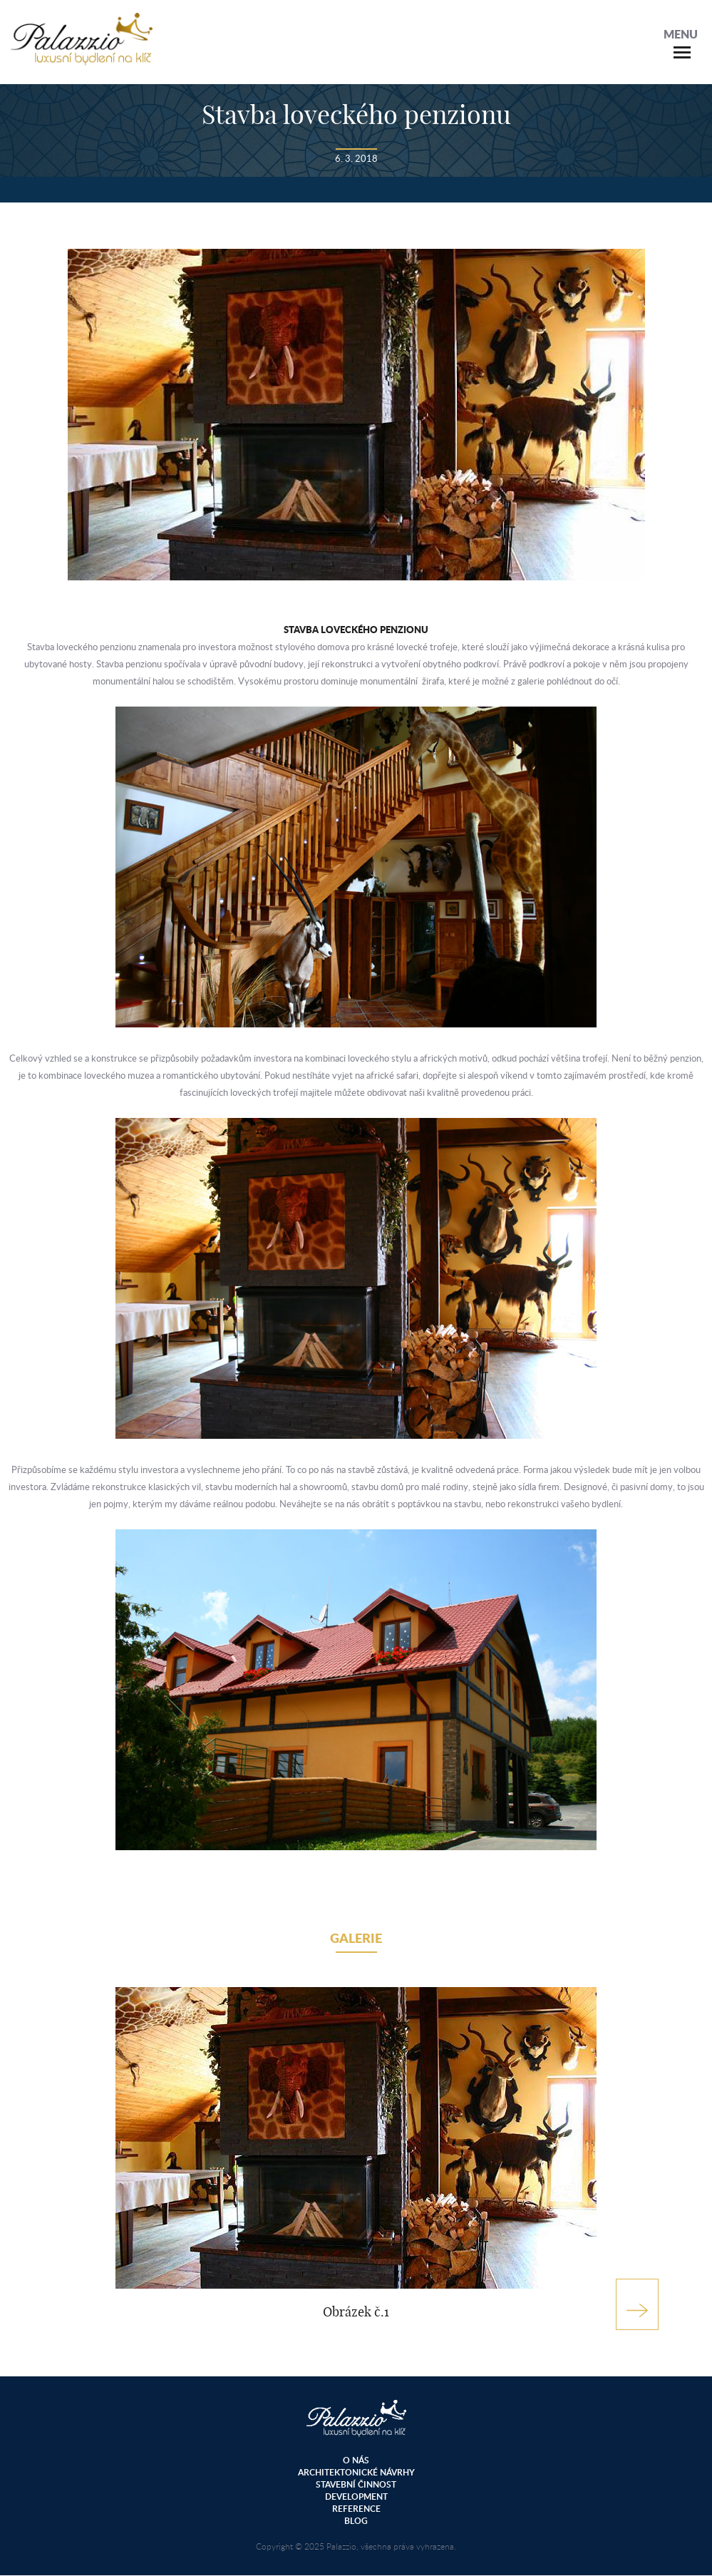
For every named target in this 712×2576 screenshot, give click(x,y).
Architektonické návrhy (356, 2472)
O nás (356, 2460)
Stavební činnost (356, 2484)
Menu (681, 34)
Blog (356, 2521)
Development (356, 2496)
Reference (356, 2509)
